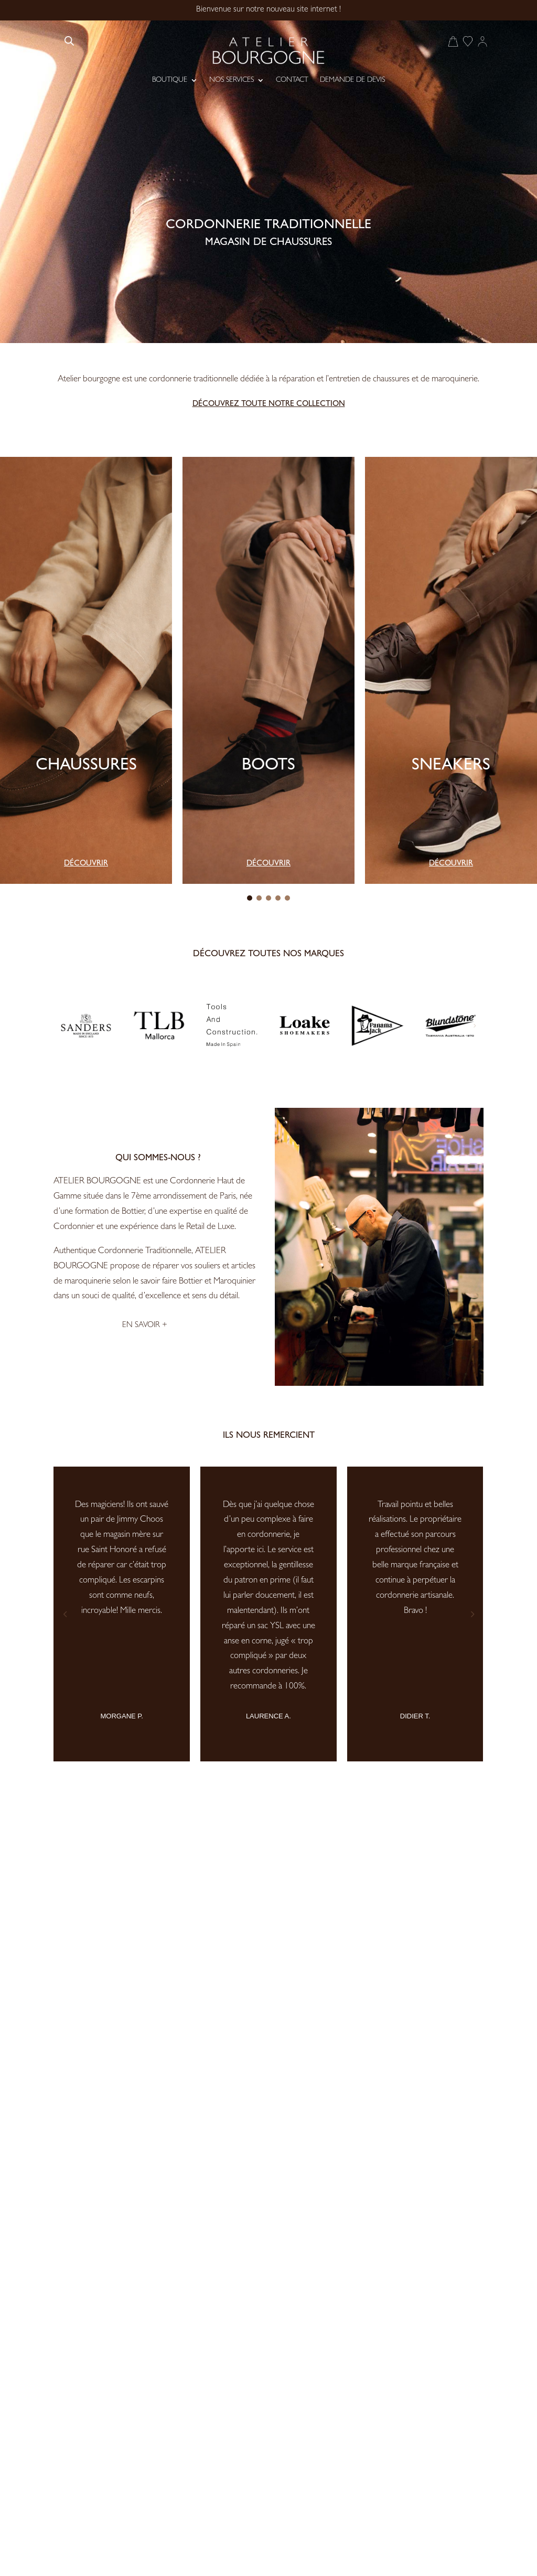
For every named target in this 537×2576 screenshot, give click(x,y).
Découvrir (86, 864)
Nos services (231, 80)
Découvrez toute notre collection (268, 405)
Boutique (169, 80)
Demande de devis (352, 80)
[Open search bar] (69, 41)
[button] (249, 898)
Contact (292, 80)
